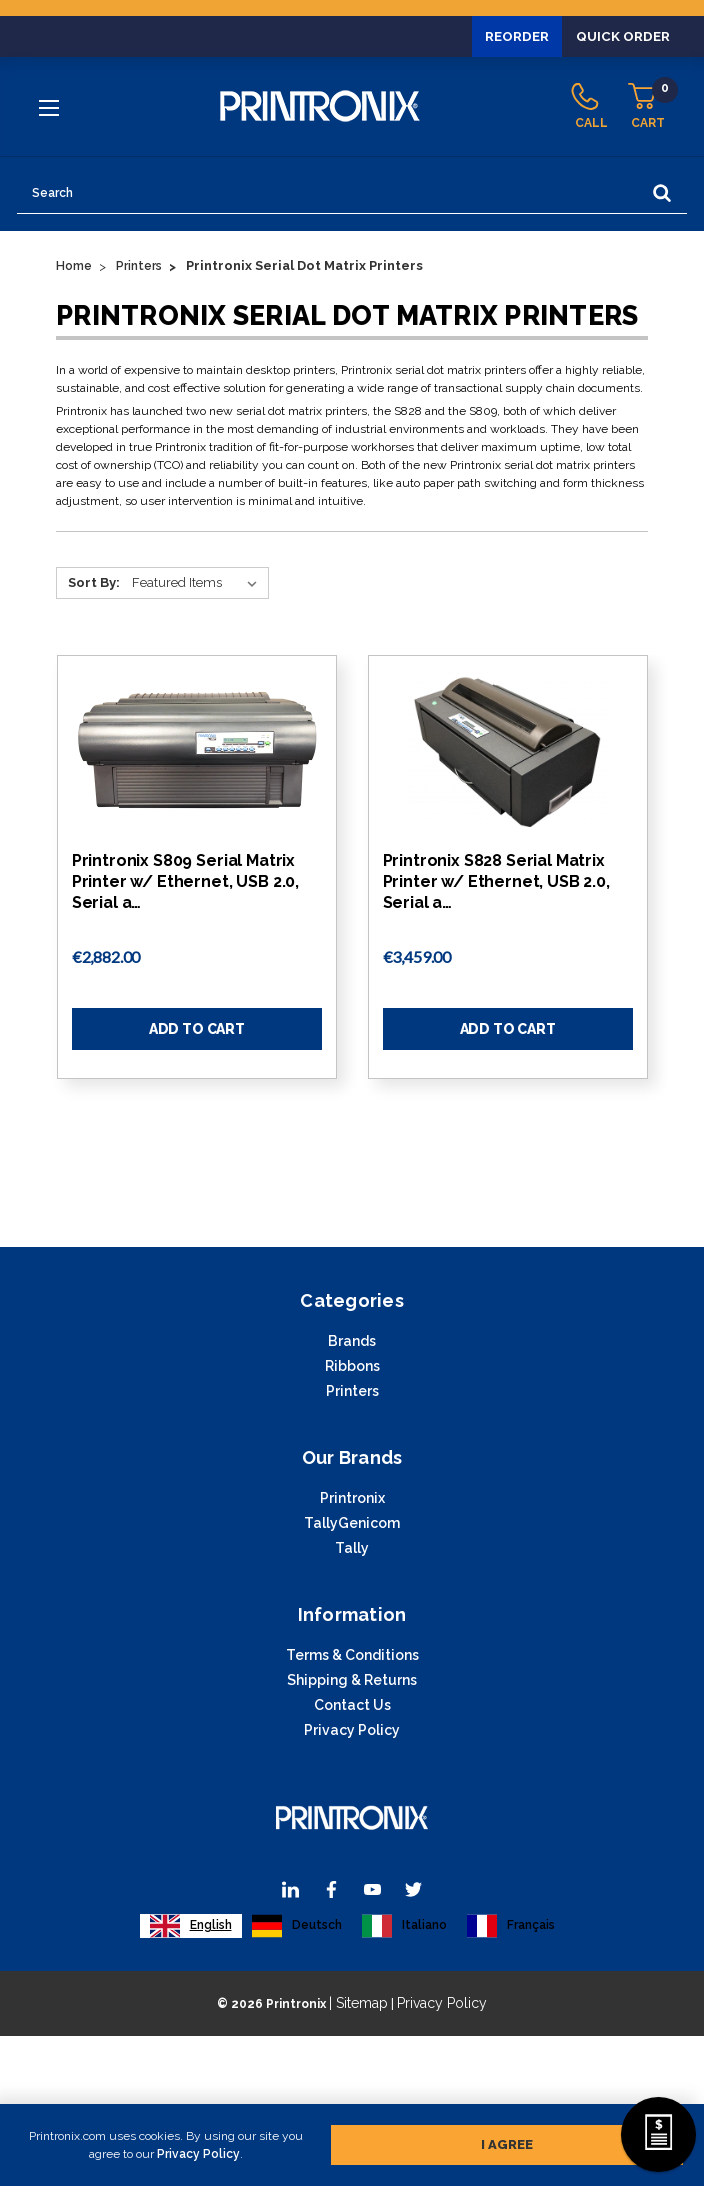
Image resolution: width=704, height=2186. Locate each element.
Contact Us (352, 1705)
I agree (507, 2144)
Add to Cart (197, 1029)
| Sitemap (358, 2003)
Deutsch (297, 1926)
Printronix (352, 1498)
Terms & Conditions (352, 1655)
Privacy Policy (198, 2154)
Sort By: (94, 582)
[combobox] (191, 1926)
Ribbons (352, 1366)
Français (511, 1926)
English (191, 1926)
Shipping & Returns (352, 1680)
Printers (352, 1391)
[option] (297, 1926)
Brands (352, 1341)
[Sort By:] (198, 583)
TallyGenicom (352, 1523)
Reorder (508, 36)
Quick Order (620, 36)
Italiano (404, 1926)
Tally (352, 1548)
